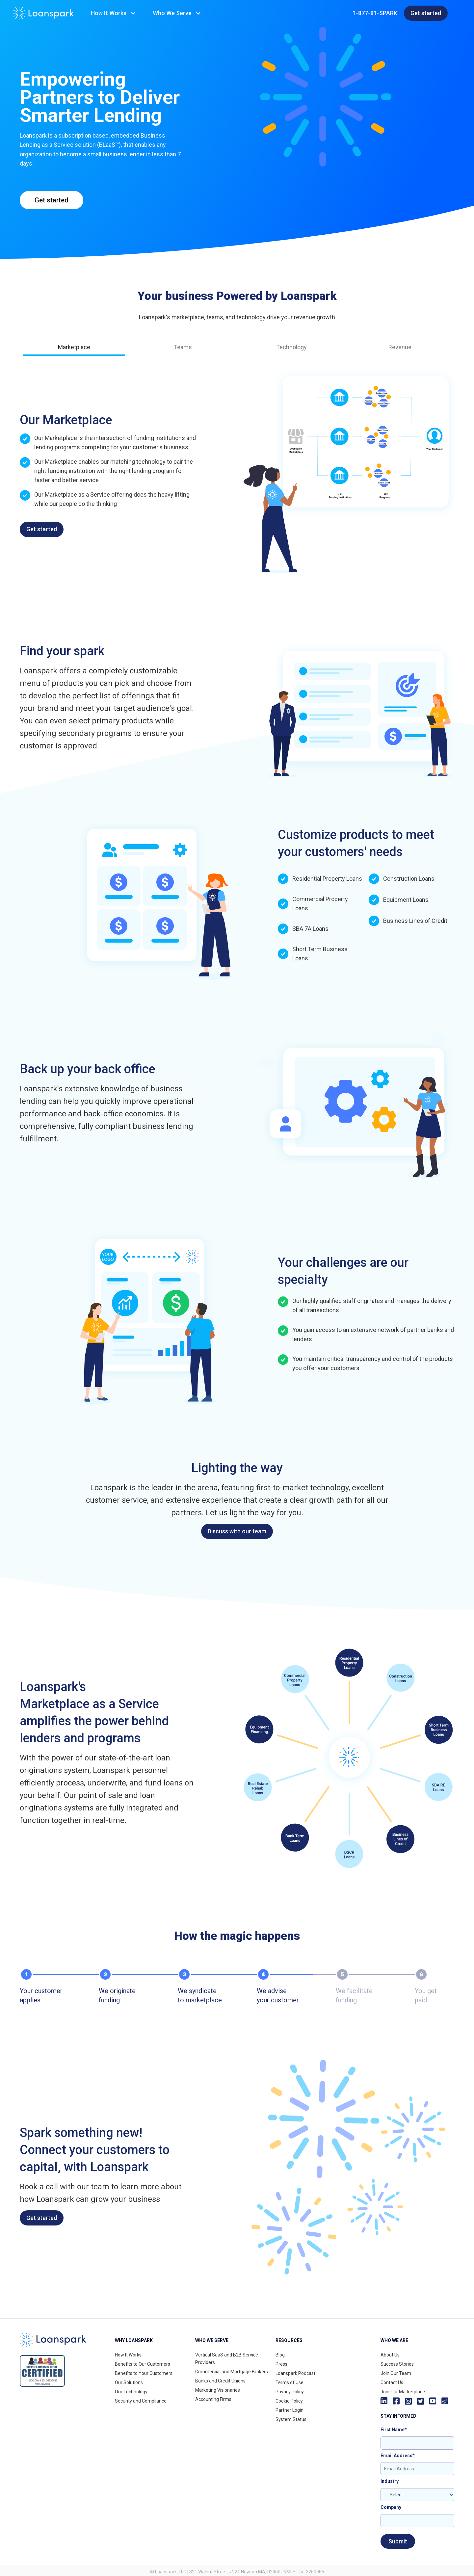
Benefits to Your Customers (143, 2373)
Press (281, 2364)
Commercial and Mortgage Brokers (231, 2371)
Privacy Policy (290, 2391)
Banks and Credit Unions (220, 2380)
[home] (43, 13)
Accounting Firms (213, 2399)
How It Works (108, 13)
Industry (390, 2481)
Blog (280, 2354)
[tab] (74, 349)
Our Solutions (129, 2382)
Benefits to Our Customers (142, 2364)
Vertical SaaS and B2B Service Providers (226, 2358)
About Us (390, 2354)
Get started (425, 13)
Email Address (398, 2455)
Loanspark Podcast (295, 2373)
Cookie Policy (289, 2401)
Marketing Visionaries (217, 2390)
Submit (397, 2541)
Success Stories (397, 2364)
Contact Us (392, 2382)
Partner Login (289, 2410)
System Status (291, 2419)
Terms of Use (289, 2382)
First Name (394, 2429)
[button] (114, 13)
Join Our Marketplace (403, 2391)
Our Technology (131, 2391)
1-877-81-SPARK (375, 13)
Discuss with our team (237, 1531)
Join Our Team (396, 2373)
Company (391, 2507)
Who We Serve (172, 13)
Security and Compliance (141, 2401)
